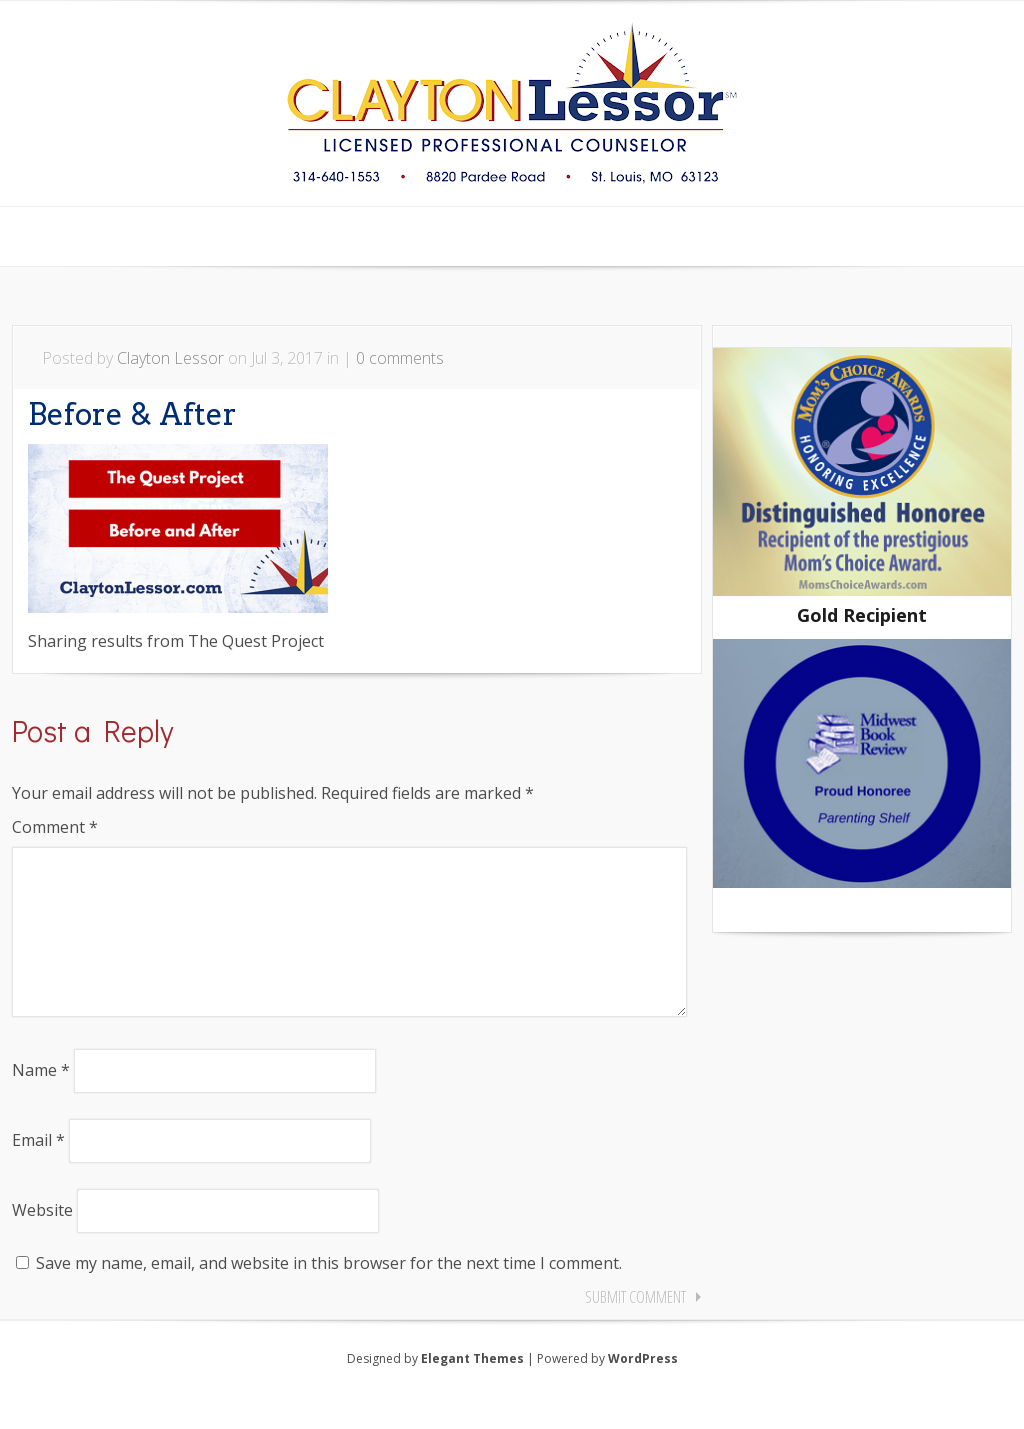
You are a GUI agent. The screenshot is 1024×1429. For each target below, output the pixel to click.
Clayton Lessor (170, 358)
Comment (55, 827)
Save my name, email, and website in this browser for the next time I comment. (329, 1295)
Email (38, 1172)
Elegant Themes (472, 1390)
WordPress (643, 1390)
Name (41, 1102)
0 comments (400, 358)
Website (42, 1242)
